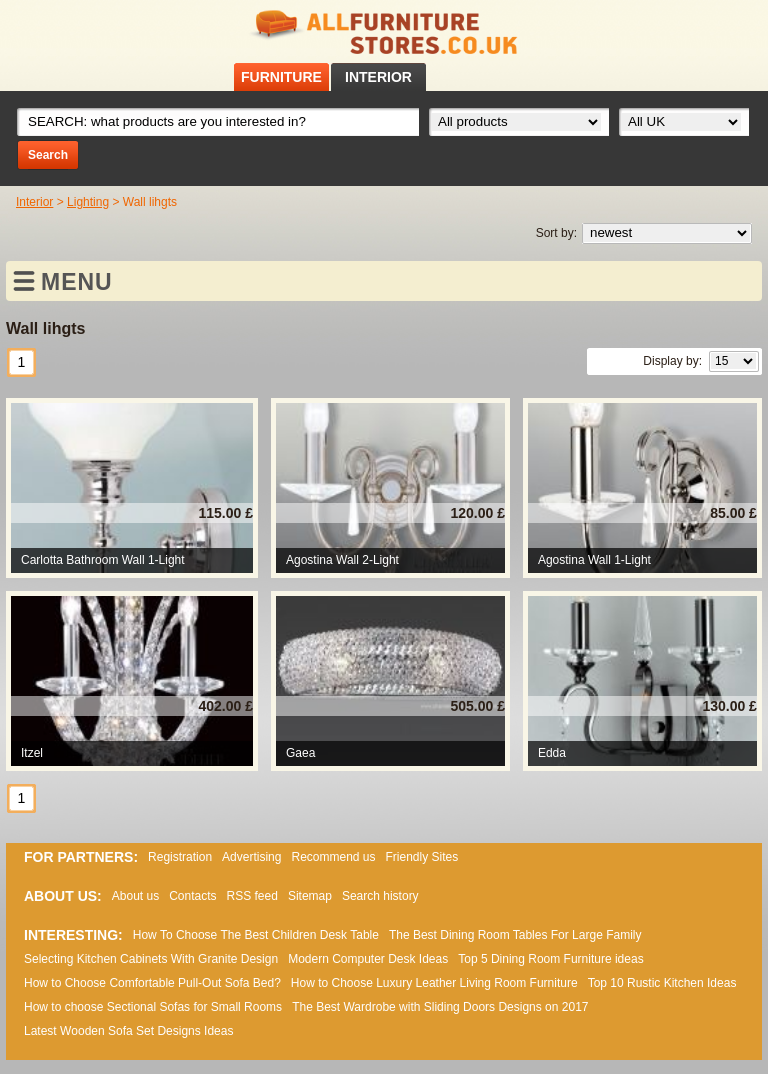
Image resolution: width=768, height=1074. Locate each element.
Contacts (192, 896)
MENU (77, 282)
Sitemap (310, 896)
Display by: (672, 361)
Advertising (251, 857)
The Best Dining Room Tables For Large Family (515, 935)
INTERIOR (378, 77)
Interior (34, 202)
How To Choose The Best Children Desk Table (256, 935)
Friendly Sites (422, 857)
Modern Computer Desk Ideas (368, 959)
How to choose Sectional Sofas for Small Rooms (153, 1007)
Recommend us (333, 857)
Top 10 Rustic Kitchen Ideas (662, 983)
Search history (380, 896)
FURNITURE (281, 77)
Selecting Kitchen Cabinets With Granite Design (151, 959)
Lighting (88, 202)
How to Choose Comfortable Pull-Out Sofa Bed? (152, 983)
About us (135, 896)
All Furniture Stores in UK (384, 32)
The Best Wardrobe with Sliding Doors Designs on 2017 (440, 1007)
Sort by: (556, 233)
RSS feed (727, 28)
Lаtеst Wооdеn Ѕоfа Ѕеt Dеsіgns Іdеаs (128, 1031)
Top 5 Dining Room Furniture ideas (550, 959)
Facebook (701, 28)
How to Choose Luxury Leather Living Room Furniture (434, 983)
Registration (180, 857)
